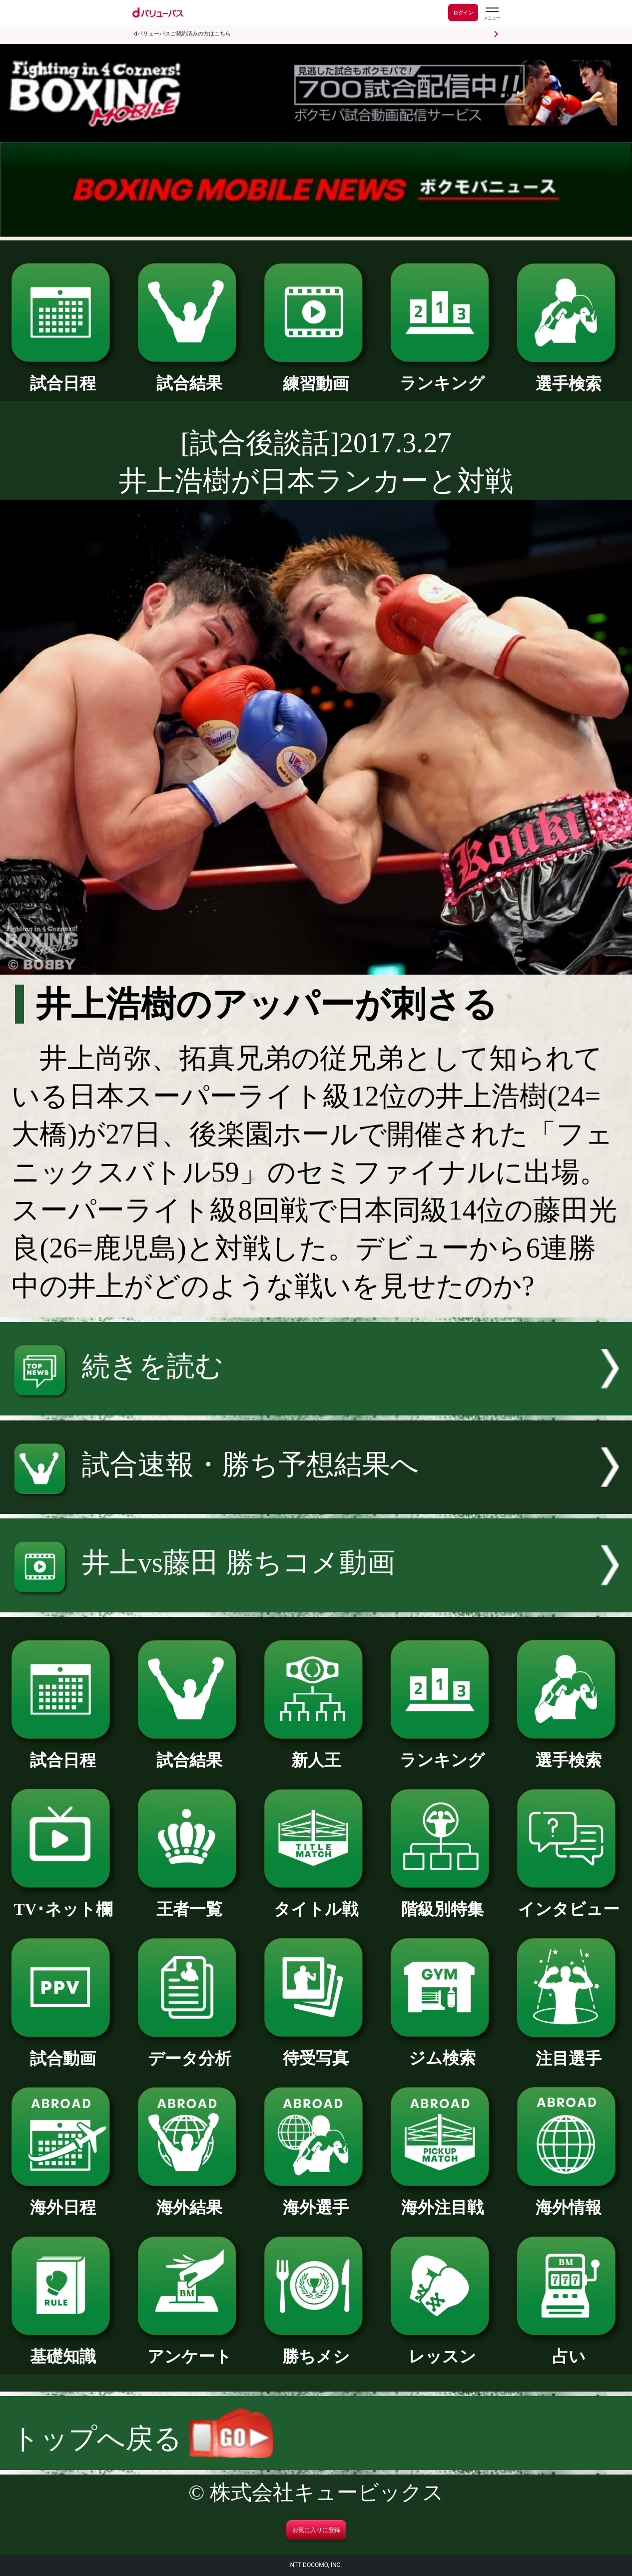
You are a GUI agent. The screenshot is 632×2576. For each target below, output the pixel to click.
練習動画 (316, 375)
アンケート (189, 2348)
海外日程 (63, 2199)
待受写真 (316, 2050)
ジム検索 (442, 2050)
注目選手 (569, 2050)
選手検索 (569, 375)
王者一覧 (189, 1901)
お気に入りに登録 (316, 2530)
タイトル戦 (316, 1901)
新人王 (316, 1752)
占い (569, 2348)
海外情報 (569, 2199)
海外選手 (316, 2199)
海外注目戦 (442, 2199)
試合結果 (189, 375)
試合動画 (63, 2050)
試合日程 (63, 375)
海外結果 (189, 2199)
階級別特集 (442, 1901)
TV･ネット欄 (63, 1901)
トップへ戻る (142, 2438)
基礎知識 (63, 2348)
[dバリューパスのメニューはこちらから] (491, 13)
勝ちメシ (316, 2348)
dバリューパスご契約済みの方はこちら (182, 33)
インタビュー (569, 1901)
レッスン (442, 2348)
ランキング (442, 375)
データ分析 (189, 2050)
